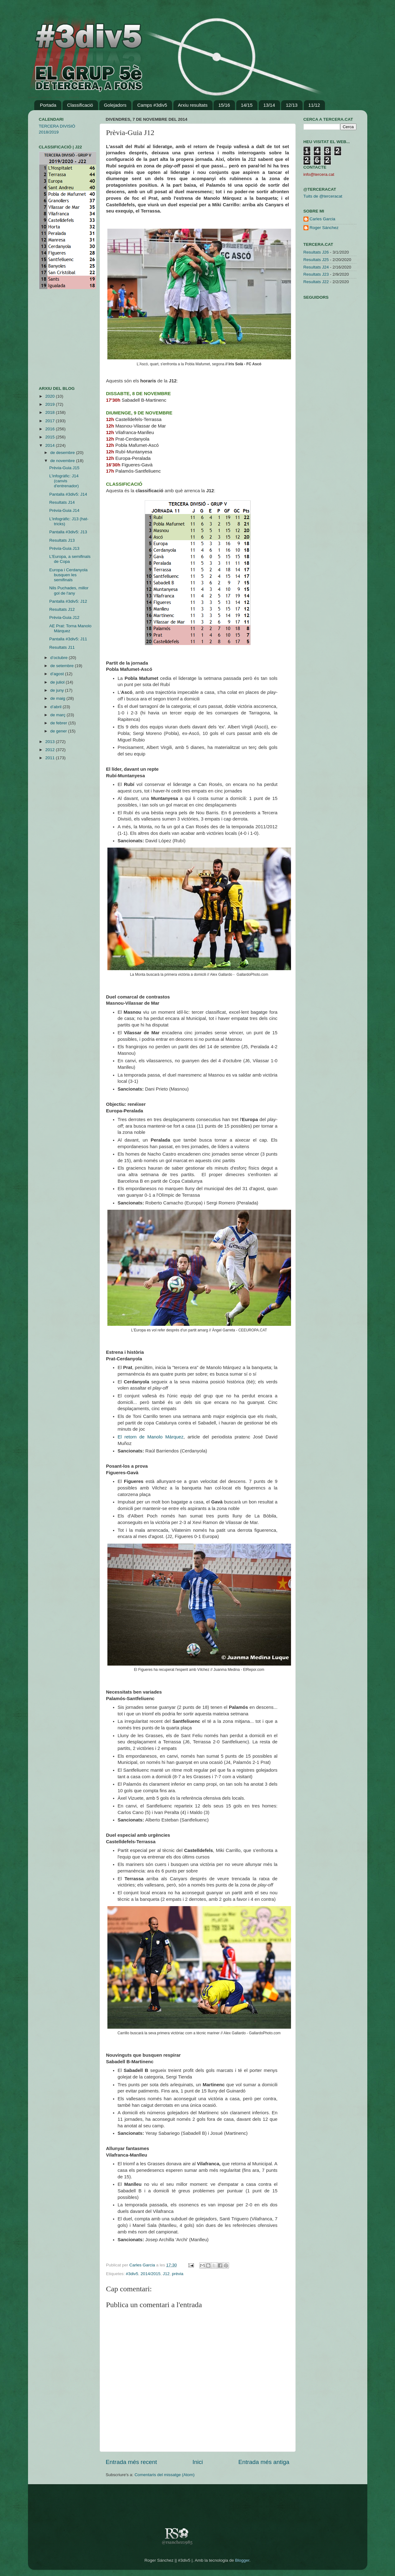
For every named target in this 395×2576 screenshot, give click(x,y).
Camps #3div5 (152, 105)
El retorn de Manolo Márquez (151, 1436)
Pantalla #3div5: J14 (68, 494)
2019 (50, 404)
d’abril (56, 706)
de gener (59, 731)
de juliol (58, 682)
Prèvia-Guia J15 (64, 467)
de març (58, 715)
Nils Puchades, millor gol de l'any (68, 590)
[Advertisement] (57, 337)
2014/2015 (151, 2273)
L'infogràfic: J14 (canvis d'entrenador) (64, 481)
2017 (50, 420)
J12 (166, 2273)
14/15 (247, 105)
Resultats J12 (62, 609)
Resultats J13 (62, 540)
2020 (50, 396)
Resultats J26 (316, 252)
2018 (50, 412)
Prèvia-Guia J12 (64, 617)
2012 (50, 749)
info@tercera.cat (318, 174)
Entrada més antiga (263, 2462)
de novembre (63, 460)
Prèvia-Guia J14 (64, 510)
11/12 (314, 105)
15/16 (224, 105)
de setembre (62, 665)
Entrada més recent (131, 2462)
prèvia (177, 2273)
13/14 (269, 105)
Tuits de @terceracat (322, 196)
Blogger (242, 2560)
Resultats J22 (316, 281)
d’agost (57, 673)
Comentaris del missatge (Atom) (164, 2474)
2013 (50, 741)
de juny (57, 690)
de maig (58, 698)
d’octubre (59, 657)
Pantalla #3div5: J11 (68, 639)
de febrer (59, 723)
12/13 (292, 105)
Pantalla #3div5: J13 (68, 532)
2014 (50, 445)
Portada (48, 105)
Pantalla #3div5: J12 (68, 601)
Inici (197, 2462)
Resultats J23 (316, 274)
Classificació (80, 105)
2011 (50, 757)
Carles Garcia (142, 2265)
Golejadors (115, 105)
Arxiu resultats (193, 105)
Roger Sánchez (324, 227)
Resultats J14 (62, 502)
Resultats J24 (316, 267)
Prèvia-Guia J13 (64, 548)
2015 (50, 437)
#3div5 (132, 2273)
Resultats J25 (316, 259)
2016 (50, 429)
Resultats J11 (62, 647)
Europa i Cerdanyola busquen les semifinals (68, 575)
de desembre (63, 452)
